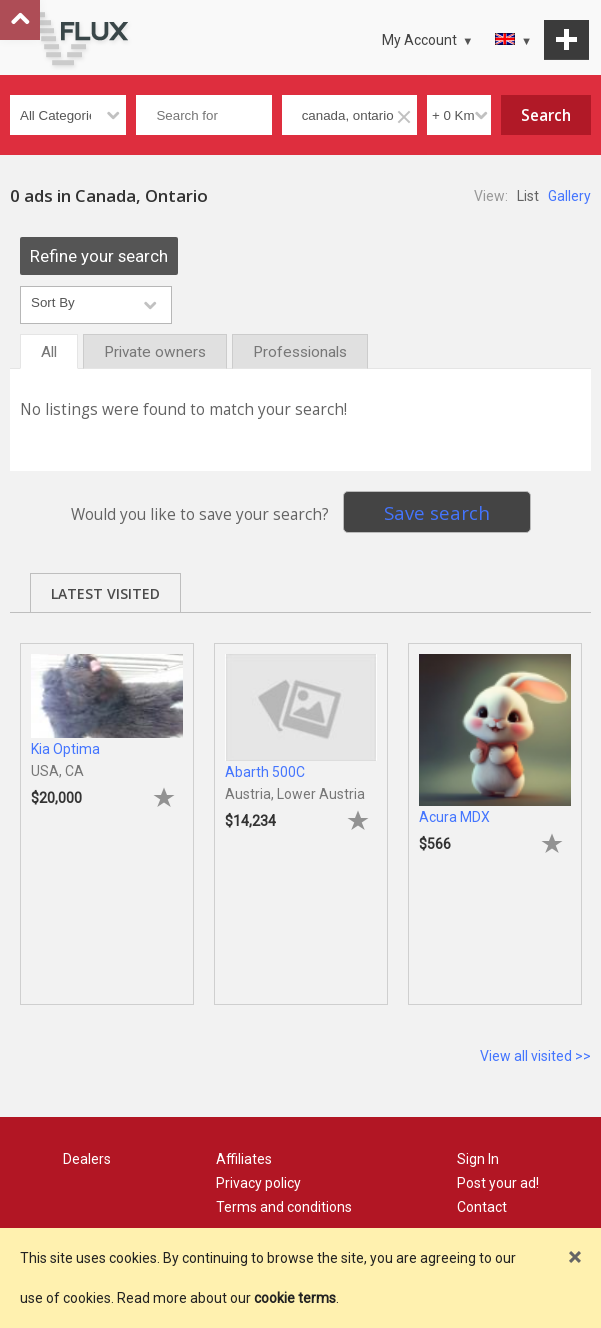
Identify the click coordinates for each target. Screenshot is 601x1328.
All (49, 352)
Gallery (569, 196)
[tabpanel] (107, 814)
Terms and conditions (284, 1207)
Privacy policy (258, 1183)
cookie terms (295, 1298)
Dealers (87, 1159)
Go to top (20, 20)
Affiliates (244, 1159)
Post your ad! (498, 1183)
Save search (437, 512)
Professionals (300, 352)
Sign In (478, 1159)
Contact (482, 1207)
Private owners (155, 352)
